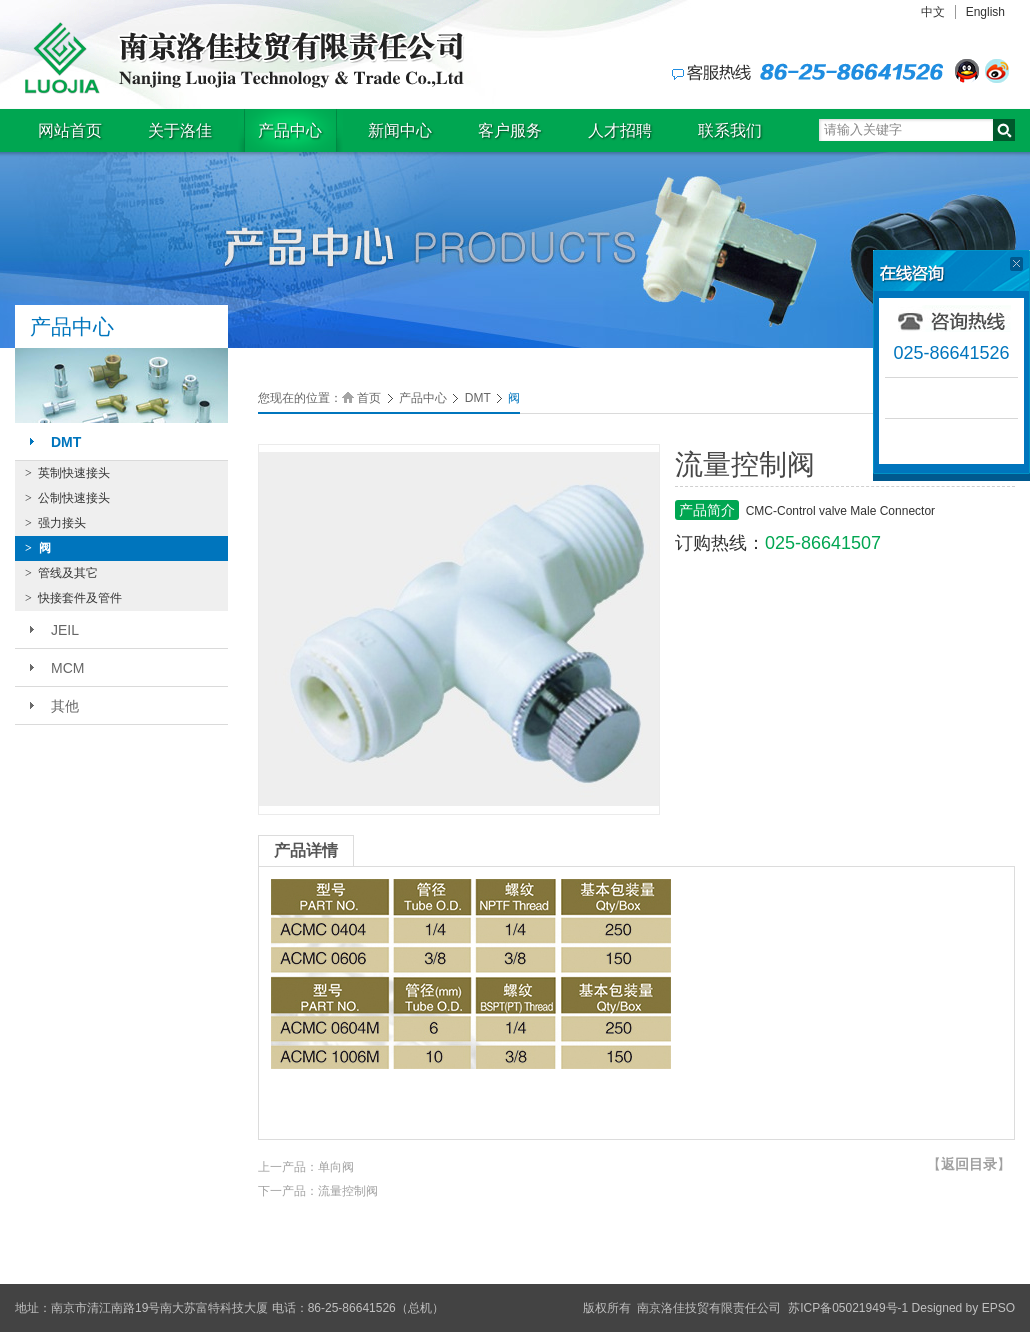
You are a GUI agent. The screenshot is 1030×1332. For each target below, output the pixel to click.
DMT (66, 442)
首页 (369, 398)
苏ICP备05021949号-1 (848, 1308)
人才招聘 (620, 130)
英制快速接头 (67, 473)
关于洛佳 (180, 130)
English (985, 12)
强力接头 (55, 523)
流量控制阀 (348, 1191)
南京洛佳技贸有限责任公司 (240, 58)
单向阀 (336, 1167)
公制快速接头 (67, 498)
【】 (969, 1164)
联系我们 (730, 130)
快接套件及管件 (73, 598)
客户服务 (510, 130)
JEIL (65, 630)
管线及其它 (61, 573)
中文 (933, 12)
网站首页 (70, 130)
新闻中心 (400, 130)
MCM (67, 668)
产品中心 (290, 130)
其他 (65, 706)
